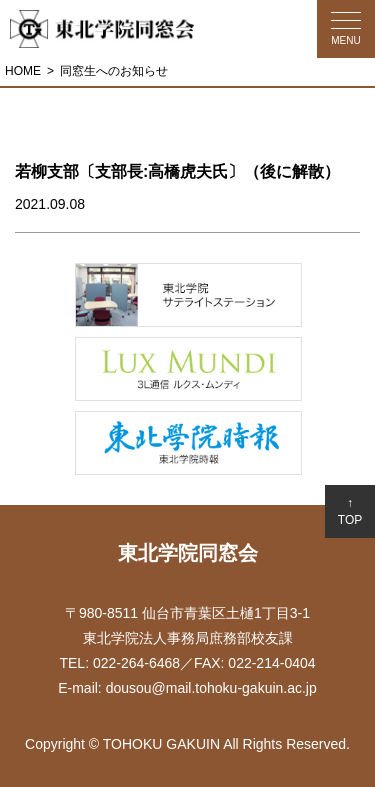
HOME (23, 71)
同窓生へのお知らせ (114, 71)
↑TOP (350, 511)
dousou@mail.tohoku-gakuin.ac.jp (211, 688)
